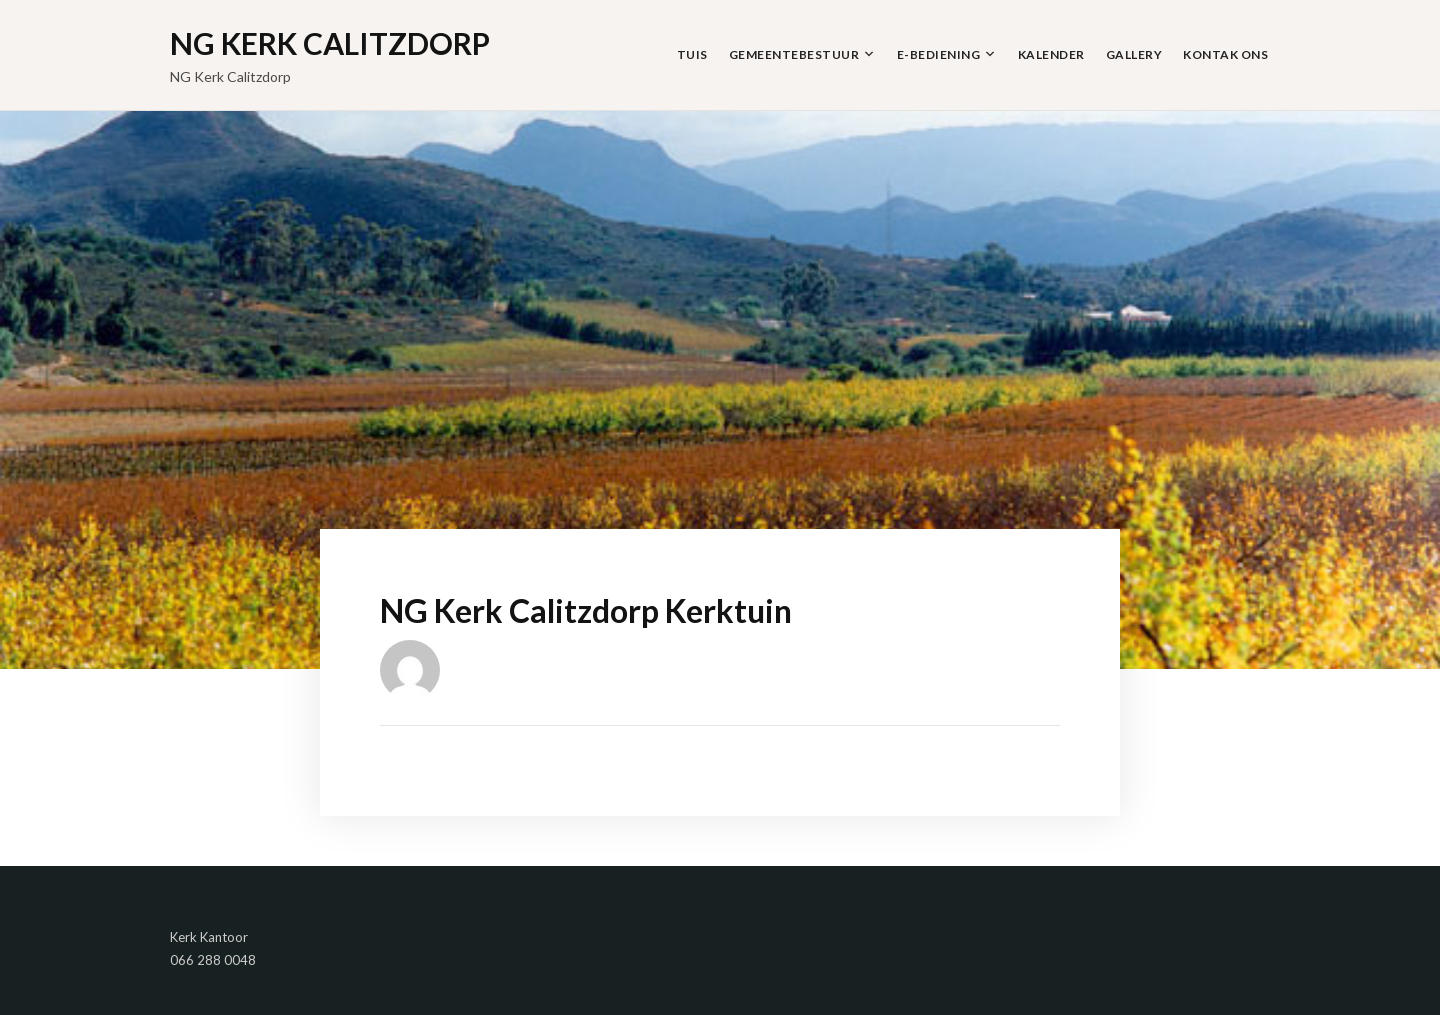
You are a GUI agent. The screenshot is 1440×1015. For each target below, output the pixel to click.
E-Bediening (939, 54)
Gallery (1134, 54)
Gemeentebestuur (794, 54)
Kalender (1051, 54)
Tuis (692, 54)
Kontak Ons (1225, 54)
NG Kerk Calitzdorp (330, 43)
